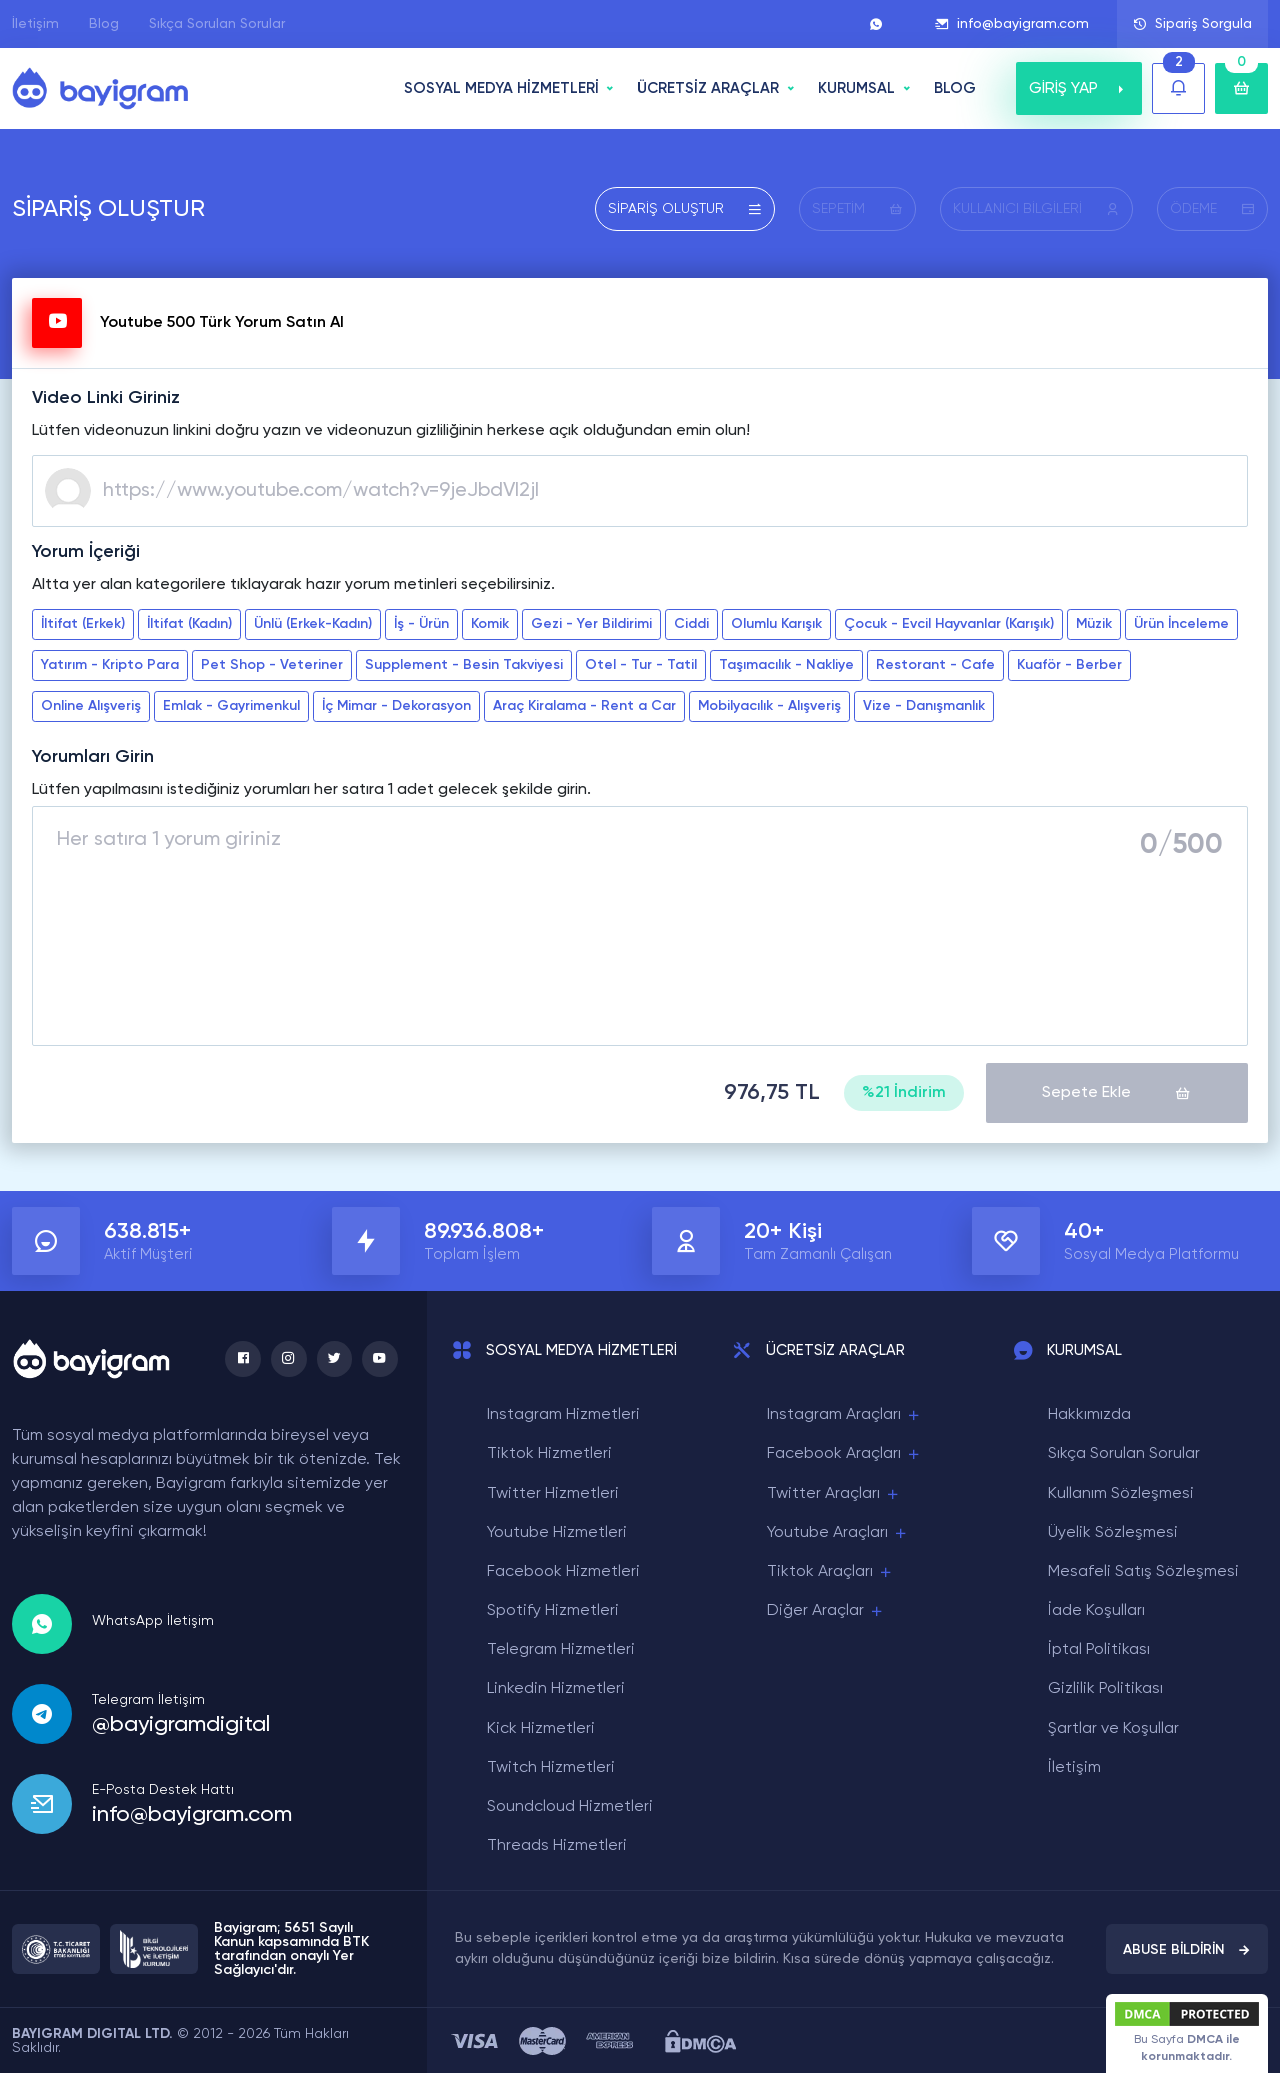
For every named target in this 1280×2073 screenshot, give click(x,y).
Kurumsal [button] (856, 88)
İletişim (35, 24)
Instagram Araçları (844, 1414)
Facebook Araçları (844, 1453)
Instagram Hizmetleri (563, 1414)
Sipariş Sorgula (1192, 24)
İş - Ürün (421, 624)
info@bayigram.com (1012, 24)
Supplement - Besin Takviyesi (464, 665)
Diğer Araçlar (826, 1610)
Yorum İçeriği (86, 552)
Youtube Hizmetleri (557, 1532)
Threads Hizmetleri (557, 1845)
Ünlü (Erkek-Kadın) (313, 624)
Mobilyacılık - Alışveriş (769, 706)
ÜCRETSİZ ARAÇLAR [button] (708, 88)
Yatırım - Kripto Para (110, 665)
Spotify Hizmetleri (553, 1610)
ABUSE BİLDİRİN (1187, 1949)
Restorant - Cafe (935, 665)
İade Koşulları (1096, 1610)
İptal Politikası (1099, 1649)
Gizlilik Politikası (1105, 1688)
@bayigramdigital (181, 1723)
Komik (490, 624)
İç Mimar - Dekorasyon (396, 706)
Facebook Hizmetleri (563, 1571)
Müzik (1094, 624)
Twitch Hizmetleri (551, 1767)
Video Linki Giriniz (106, 398)
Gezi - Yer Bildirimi (591, 624)
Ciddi (691, 624)
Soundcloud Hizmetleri (570, 1806)
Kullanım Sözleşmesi (1121, 1492)
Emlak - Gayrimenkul (231, 706)
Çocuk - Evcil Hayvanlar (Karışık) (949, 624)
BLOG (955, 88)
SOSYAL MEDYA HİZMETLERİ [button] (501, 88)
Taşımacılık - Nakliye (786, 665)
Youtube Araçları (838, 1532)
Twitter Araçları (834, 1492)
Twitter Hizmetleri (553, 1492)
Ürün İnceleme (1181, 624)
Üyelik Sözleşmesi (1113, 1532)
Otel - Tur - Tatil (641, 665)
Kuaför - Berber (1069, 665)
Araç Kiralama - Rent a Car (584, 706)
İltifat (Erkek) (83, 624)
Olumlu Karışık (776, 624)
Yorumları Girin (93, 757)
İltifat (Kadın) (189, 624)
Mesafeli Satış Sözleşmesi (1143, 1571)
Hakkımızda (1089, 1414)
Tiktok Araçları (830, 1571)
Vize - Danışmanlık (924, 706)
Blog (104, 24)
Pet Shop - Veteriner (272, 665)
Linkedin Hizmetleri (556, 1688)
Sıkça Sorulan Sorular (217, 24)
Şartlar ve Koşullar (1113, 1728)
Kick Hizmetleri (541, 1728)
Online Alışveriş (91, 706)
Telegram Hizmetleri (561, 1649)
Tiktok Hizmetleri (549, 1453)
